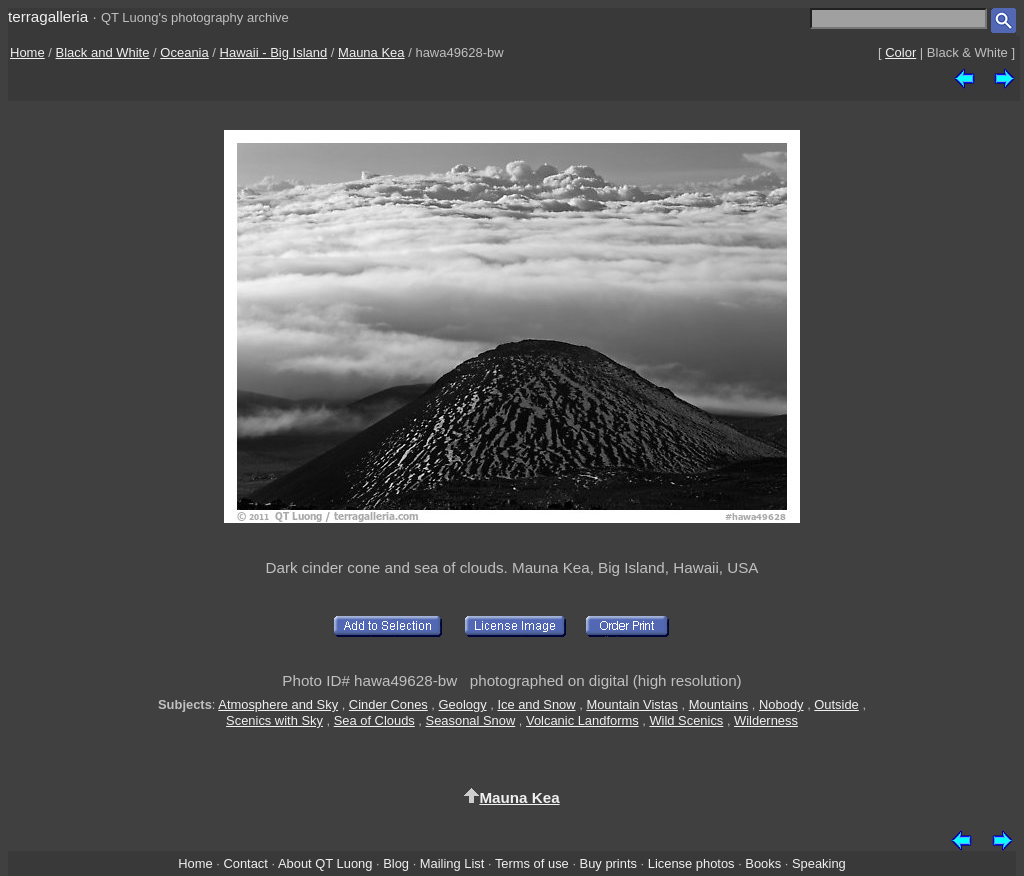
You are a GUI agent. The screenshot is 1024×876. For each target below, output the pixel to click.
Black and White (103, 52)
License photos (691, 863)
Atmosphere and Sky (278, 704)
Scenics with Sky (274, 720)
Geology (463, 704)
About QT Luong (325, 863)
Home (27, 52)
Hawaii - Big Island (274, 52)
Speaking (819, 863)
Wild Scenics (686, 720)
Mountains (719, 704)
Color (900, 52)
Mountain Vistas (632, 704)
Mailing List (452, 863)
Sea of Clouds (374, 720)
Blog (396, 863)
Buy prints (608, 863)
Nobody (781, 704)
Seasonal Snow (471, 720)
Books (763, 863)
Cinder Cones (388, 704)
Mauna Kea (371, 52)
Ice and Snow (536, 704)
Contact (245, 863)
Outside (836, 704)
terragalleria (48, 16)
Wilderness (766, 720)
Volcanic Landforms (582, 720)
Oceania (184, 52)
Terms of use (532, 863)
